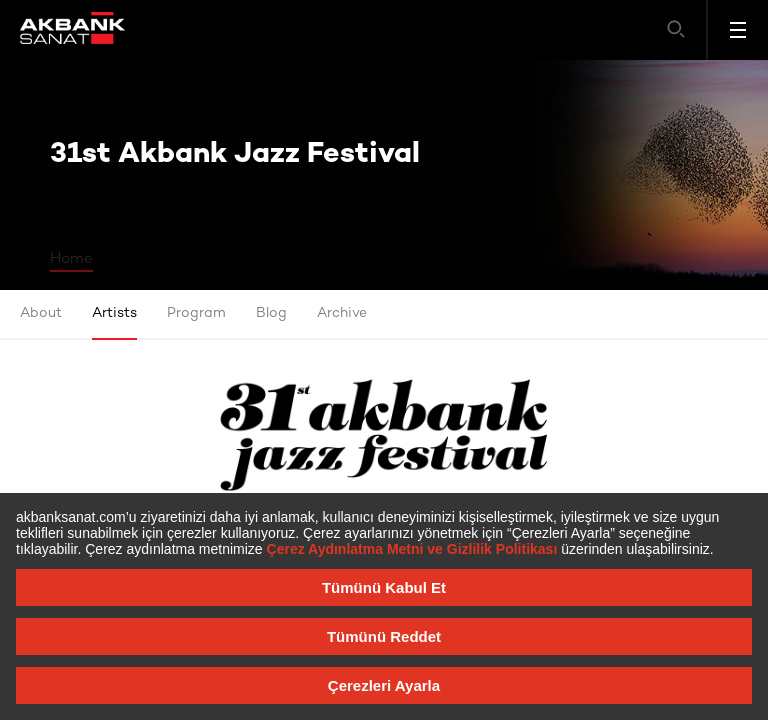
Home (71, 259)
